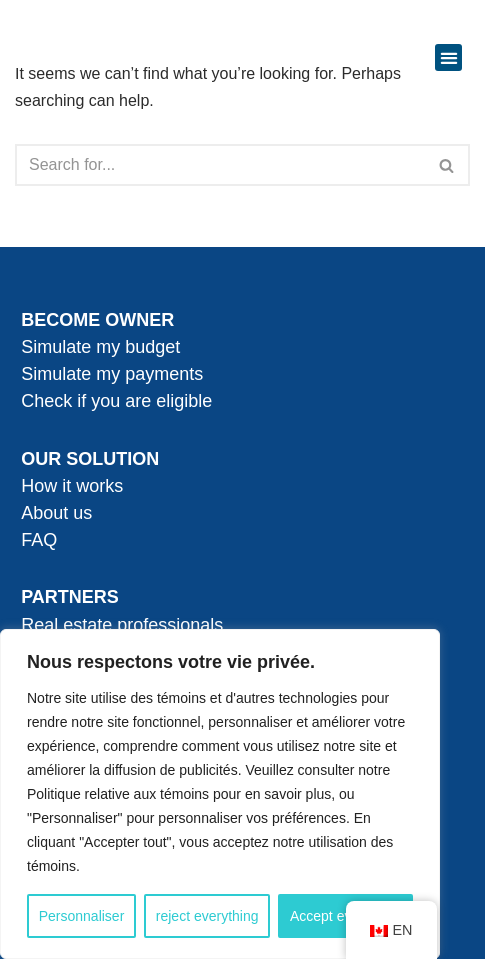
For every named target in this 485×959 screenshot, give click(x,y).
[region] (220, 794)
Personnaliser (82, 916)
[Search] (220, 165)
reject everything (207, 916)
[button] (448, 57)
